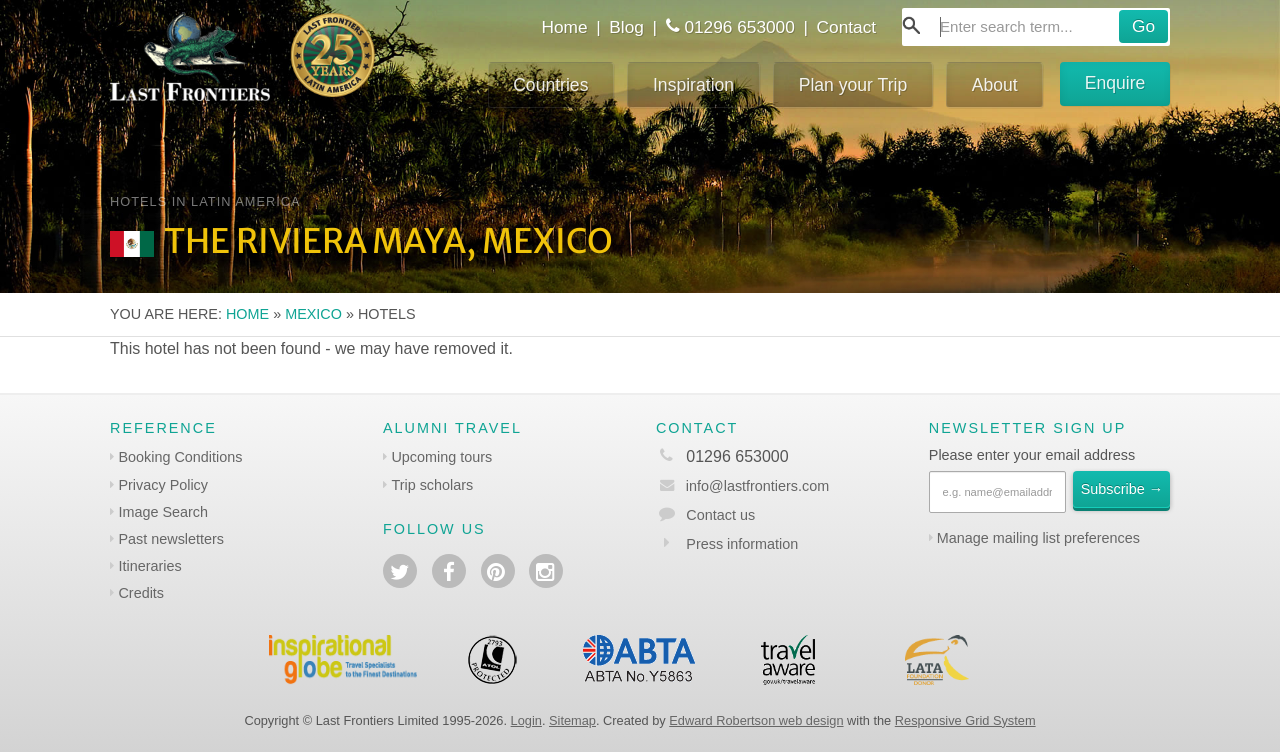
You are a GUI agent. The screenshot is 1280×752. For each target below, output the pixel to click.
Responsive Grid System (965, 720)
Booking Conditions (180, 457)
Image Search (163, 512)
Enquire (1115, 83)
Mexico (313, 314)
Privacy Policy (163, 485)
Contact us (720, 515)
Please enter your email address (1032, 455)
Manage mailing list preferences (1038, 538)
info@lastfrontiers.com (742, 486)
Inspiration (693, 85)
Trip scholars (432, 485)
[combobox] (1036, 27)
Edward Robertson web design (756, 720)
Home (564, 27)
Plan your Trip (853, 85)
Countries (550, 85)
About (995, 85)
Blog (626, 27)
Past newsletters (171, 539)
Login (526, 720)
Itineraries (149, 566)
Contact (847, 27)
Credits (141, 593)
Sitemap (572, 720)
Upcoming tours (441, 457)
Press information (742, 544)
